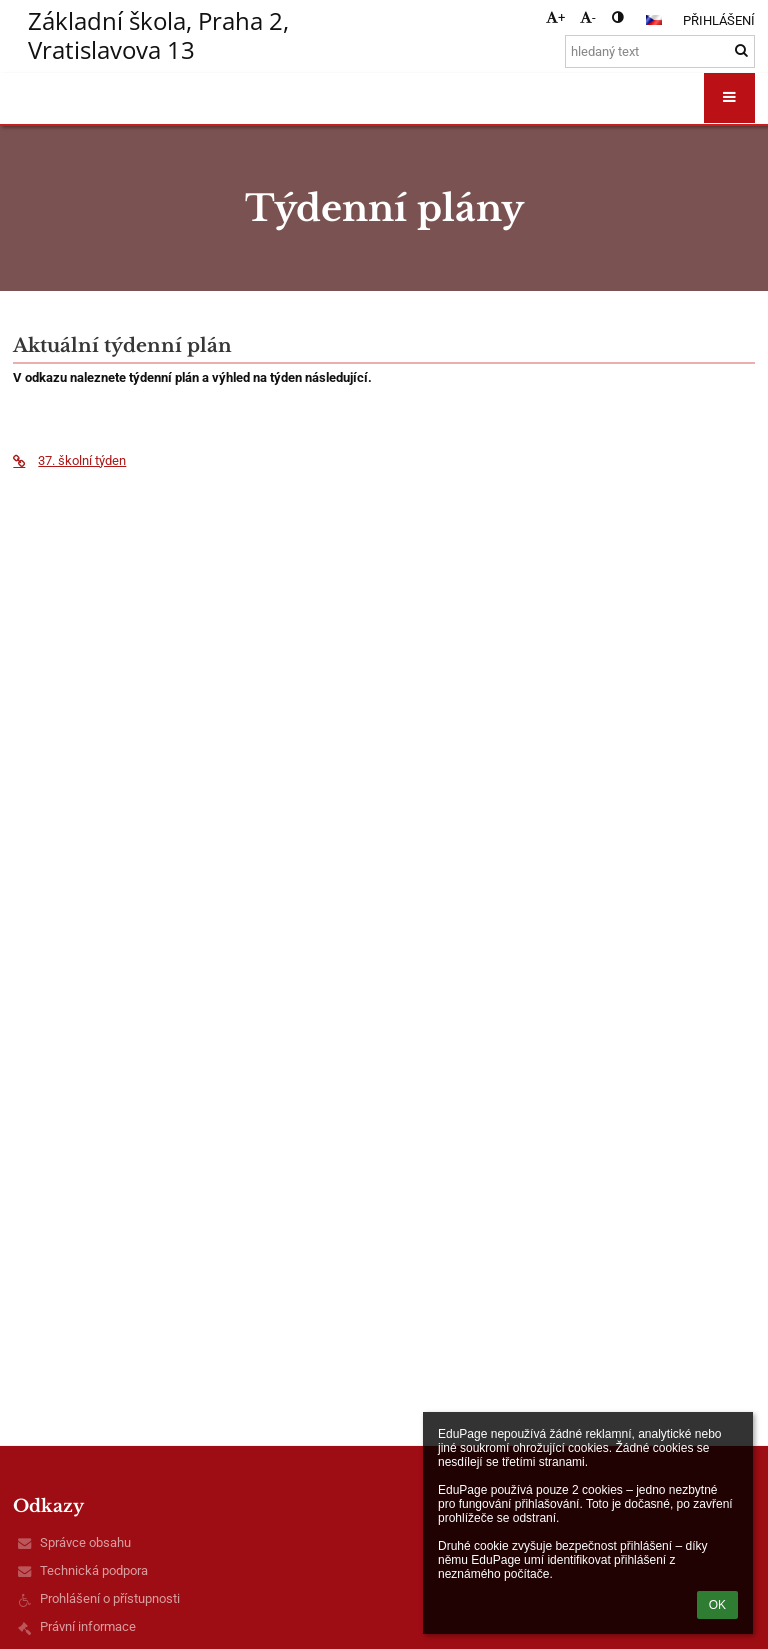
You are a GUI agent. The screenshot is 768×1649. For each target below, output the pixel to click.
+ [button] (555, 17)
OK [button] (717, 1605)
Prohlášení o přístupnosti (110, 1598)
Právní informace (88, 1626)
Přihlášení (719, 20)
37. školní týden (69, 460)
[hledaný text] (660, 51)
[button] (654, 20)
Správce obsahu (85, 1542)
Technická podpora (94, 1570)
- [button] (588, 17)
